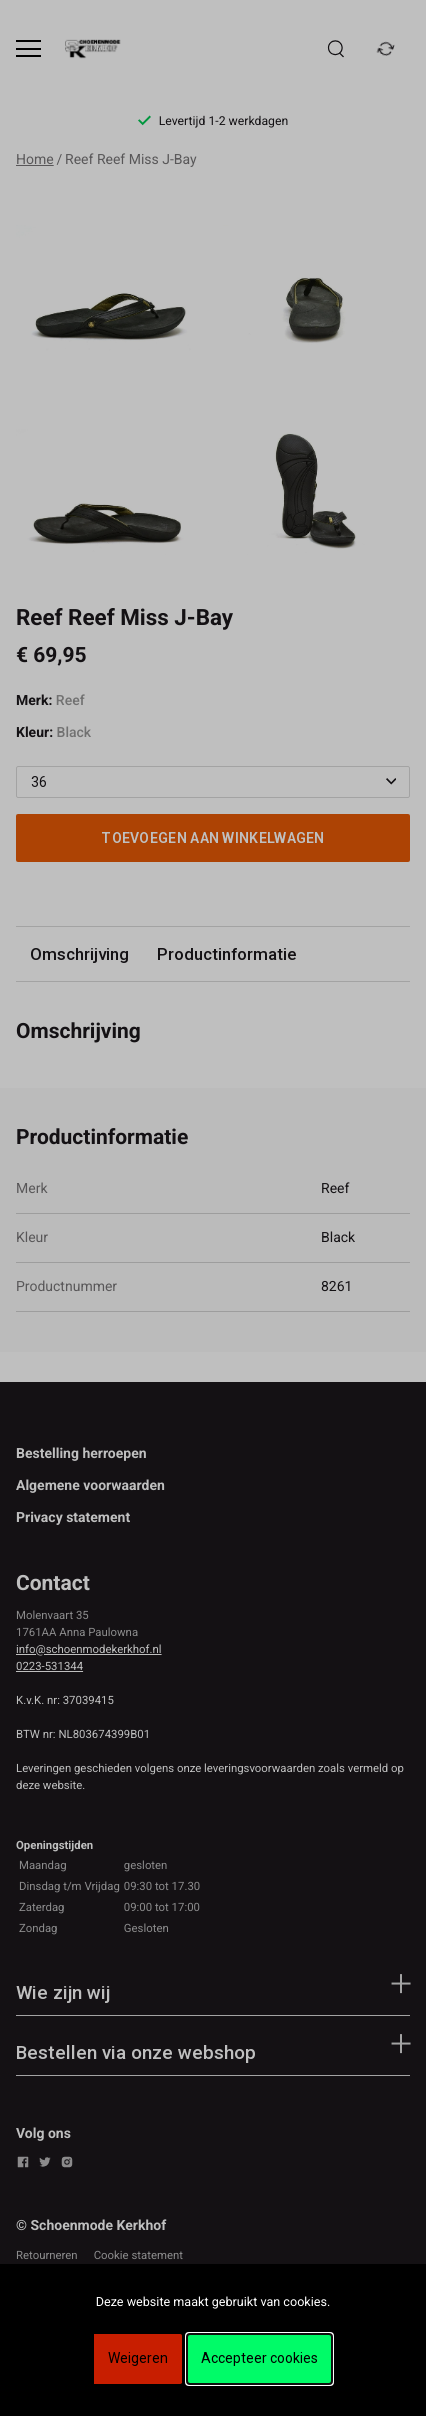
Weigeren (138, 2358)
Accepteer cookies (259, 2358)
